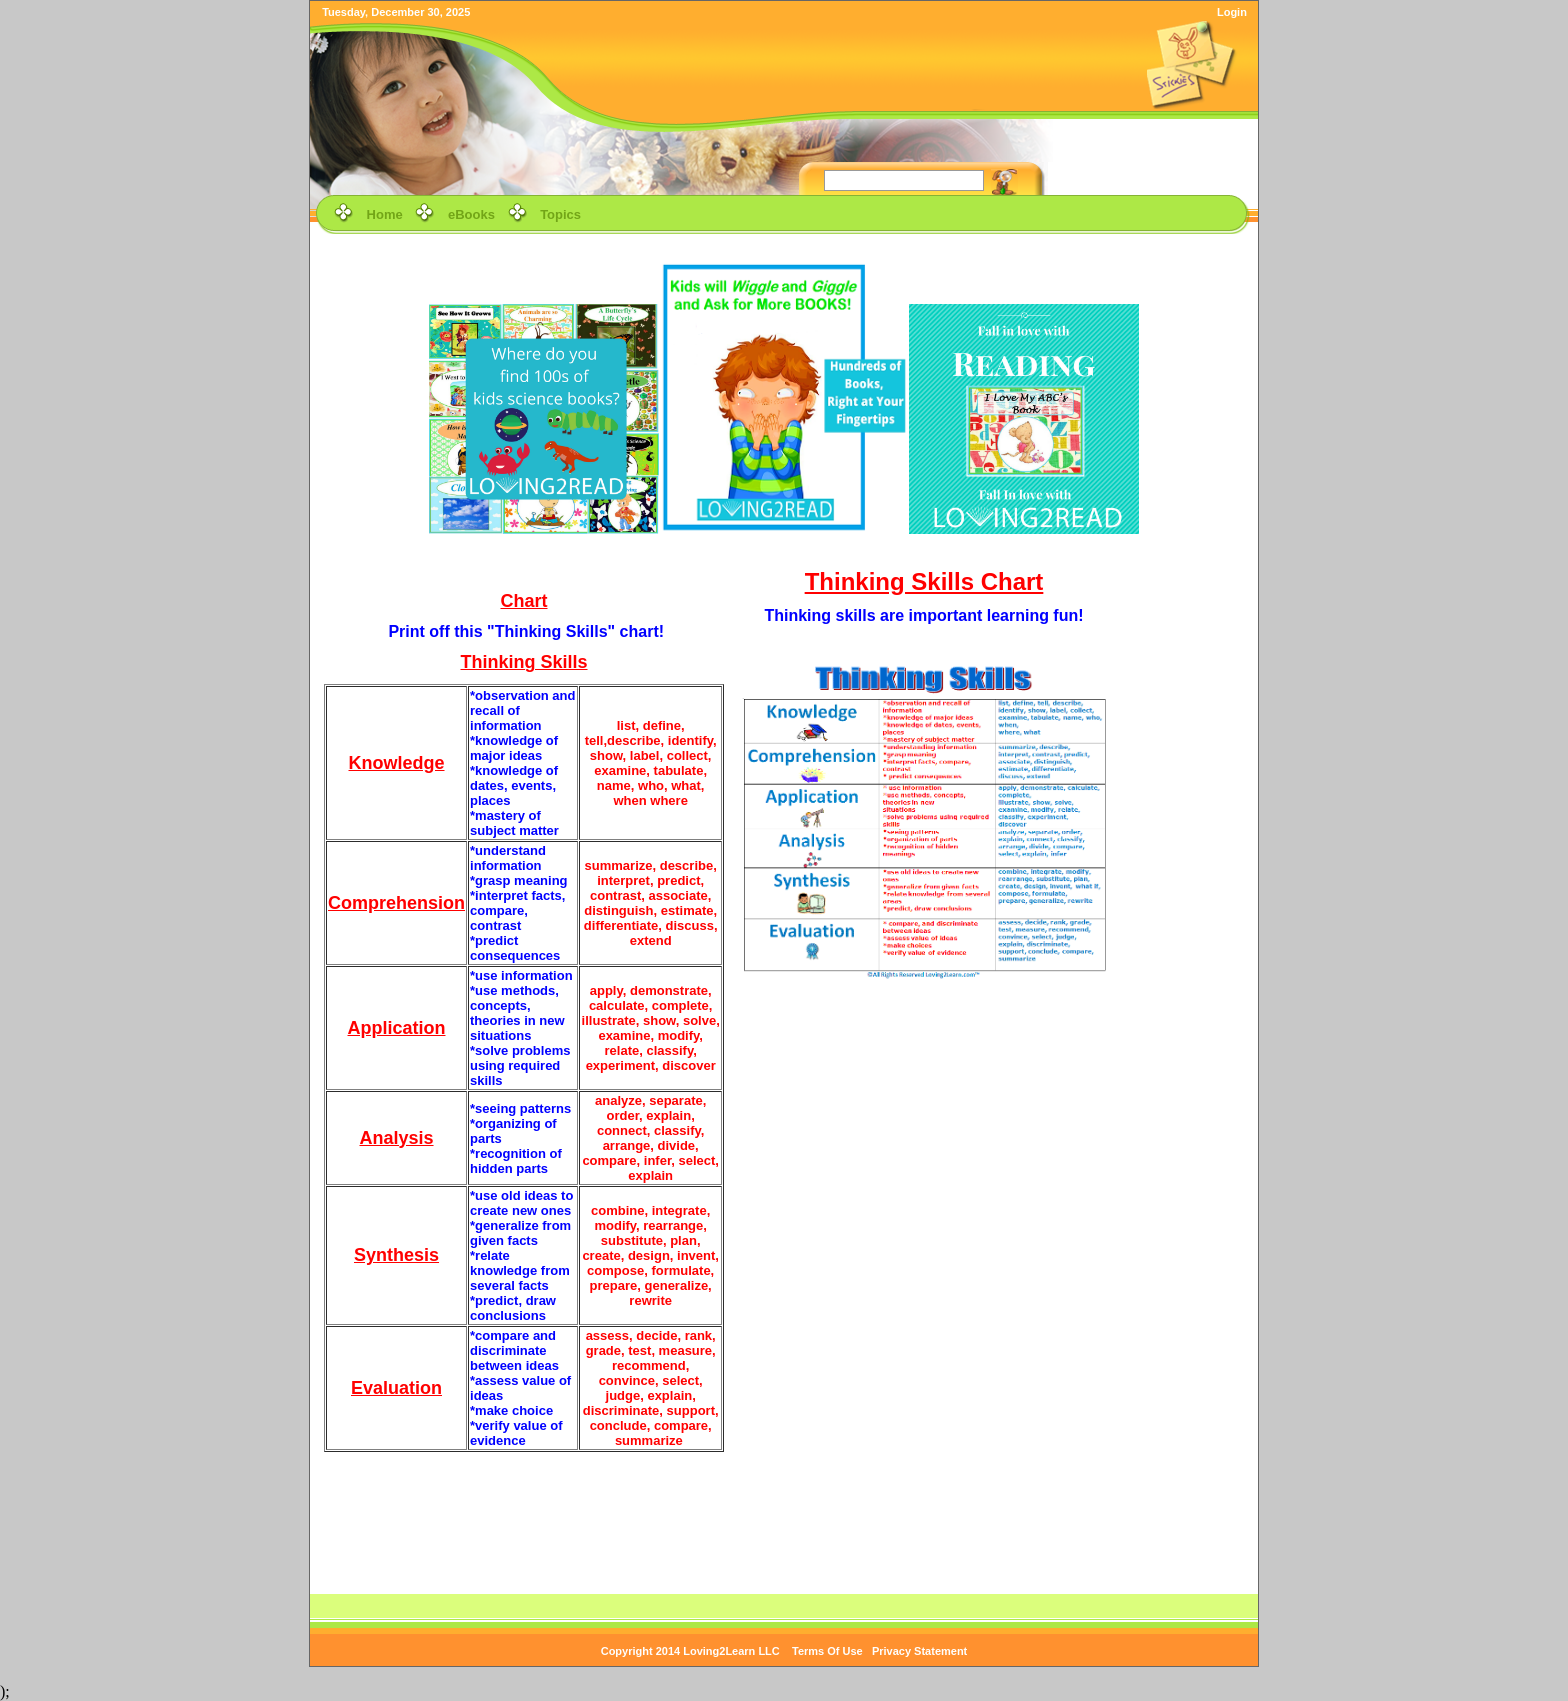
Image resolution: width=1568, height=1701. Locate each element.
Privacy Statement (919, 1651)
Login (1232, 12)
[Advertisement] (1189, 842)
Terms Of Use (827, 1651)
